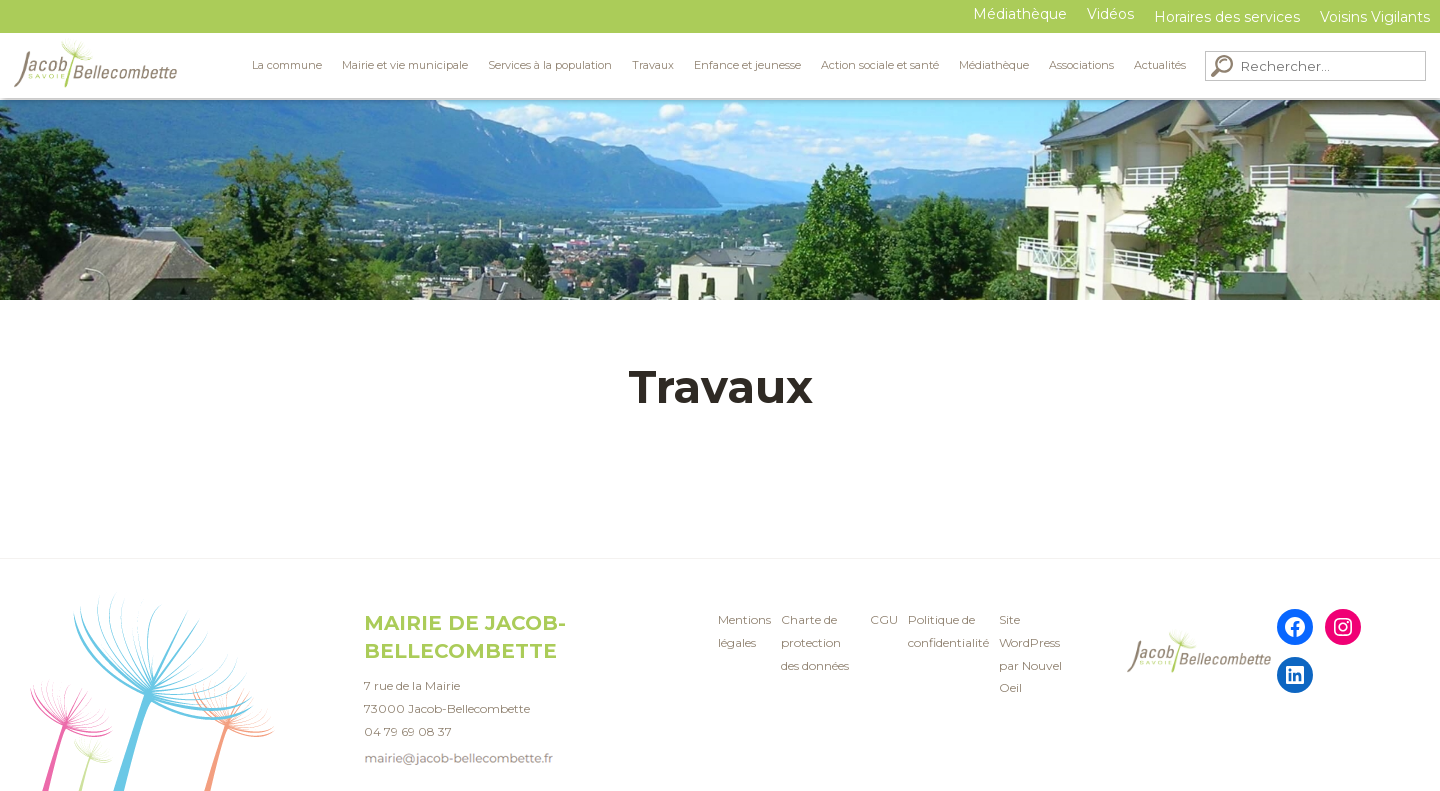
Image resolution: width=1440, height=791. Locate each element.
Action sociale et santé (880, 65)
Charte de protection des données (815, 642)
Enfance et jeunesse (747, 65)
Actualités (1160, 65)
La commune (287, 65)
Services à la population (550, 65)
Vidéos (1110, 14)
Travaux (653, 65)
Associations (1081, 65)
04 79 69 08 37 (408, 731)
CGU (884, 619)
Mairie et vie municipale (405, 65)
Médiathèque (1020, 14)
